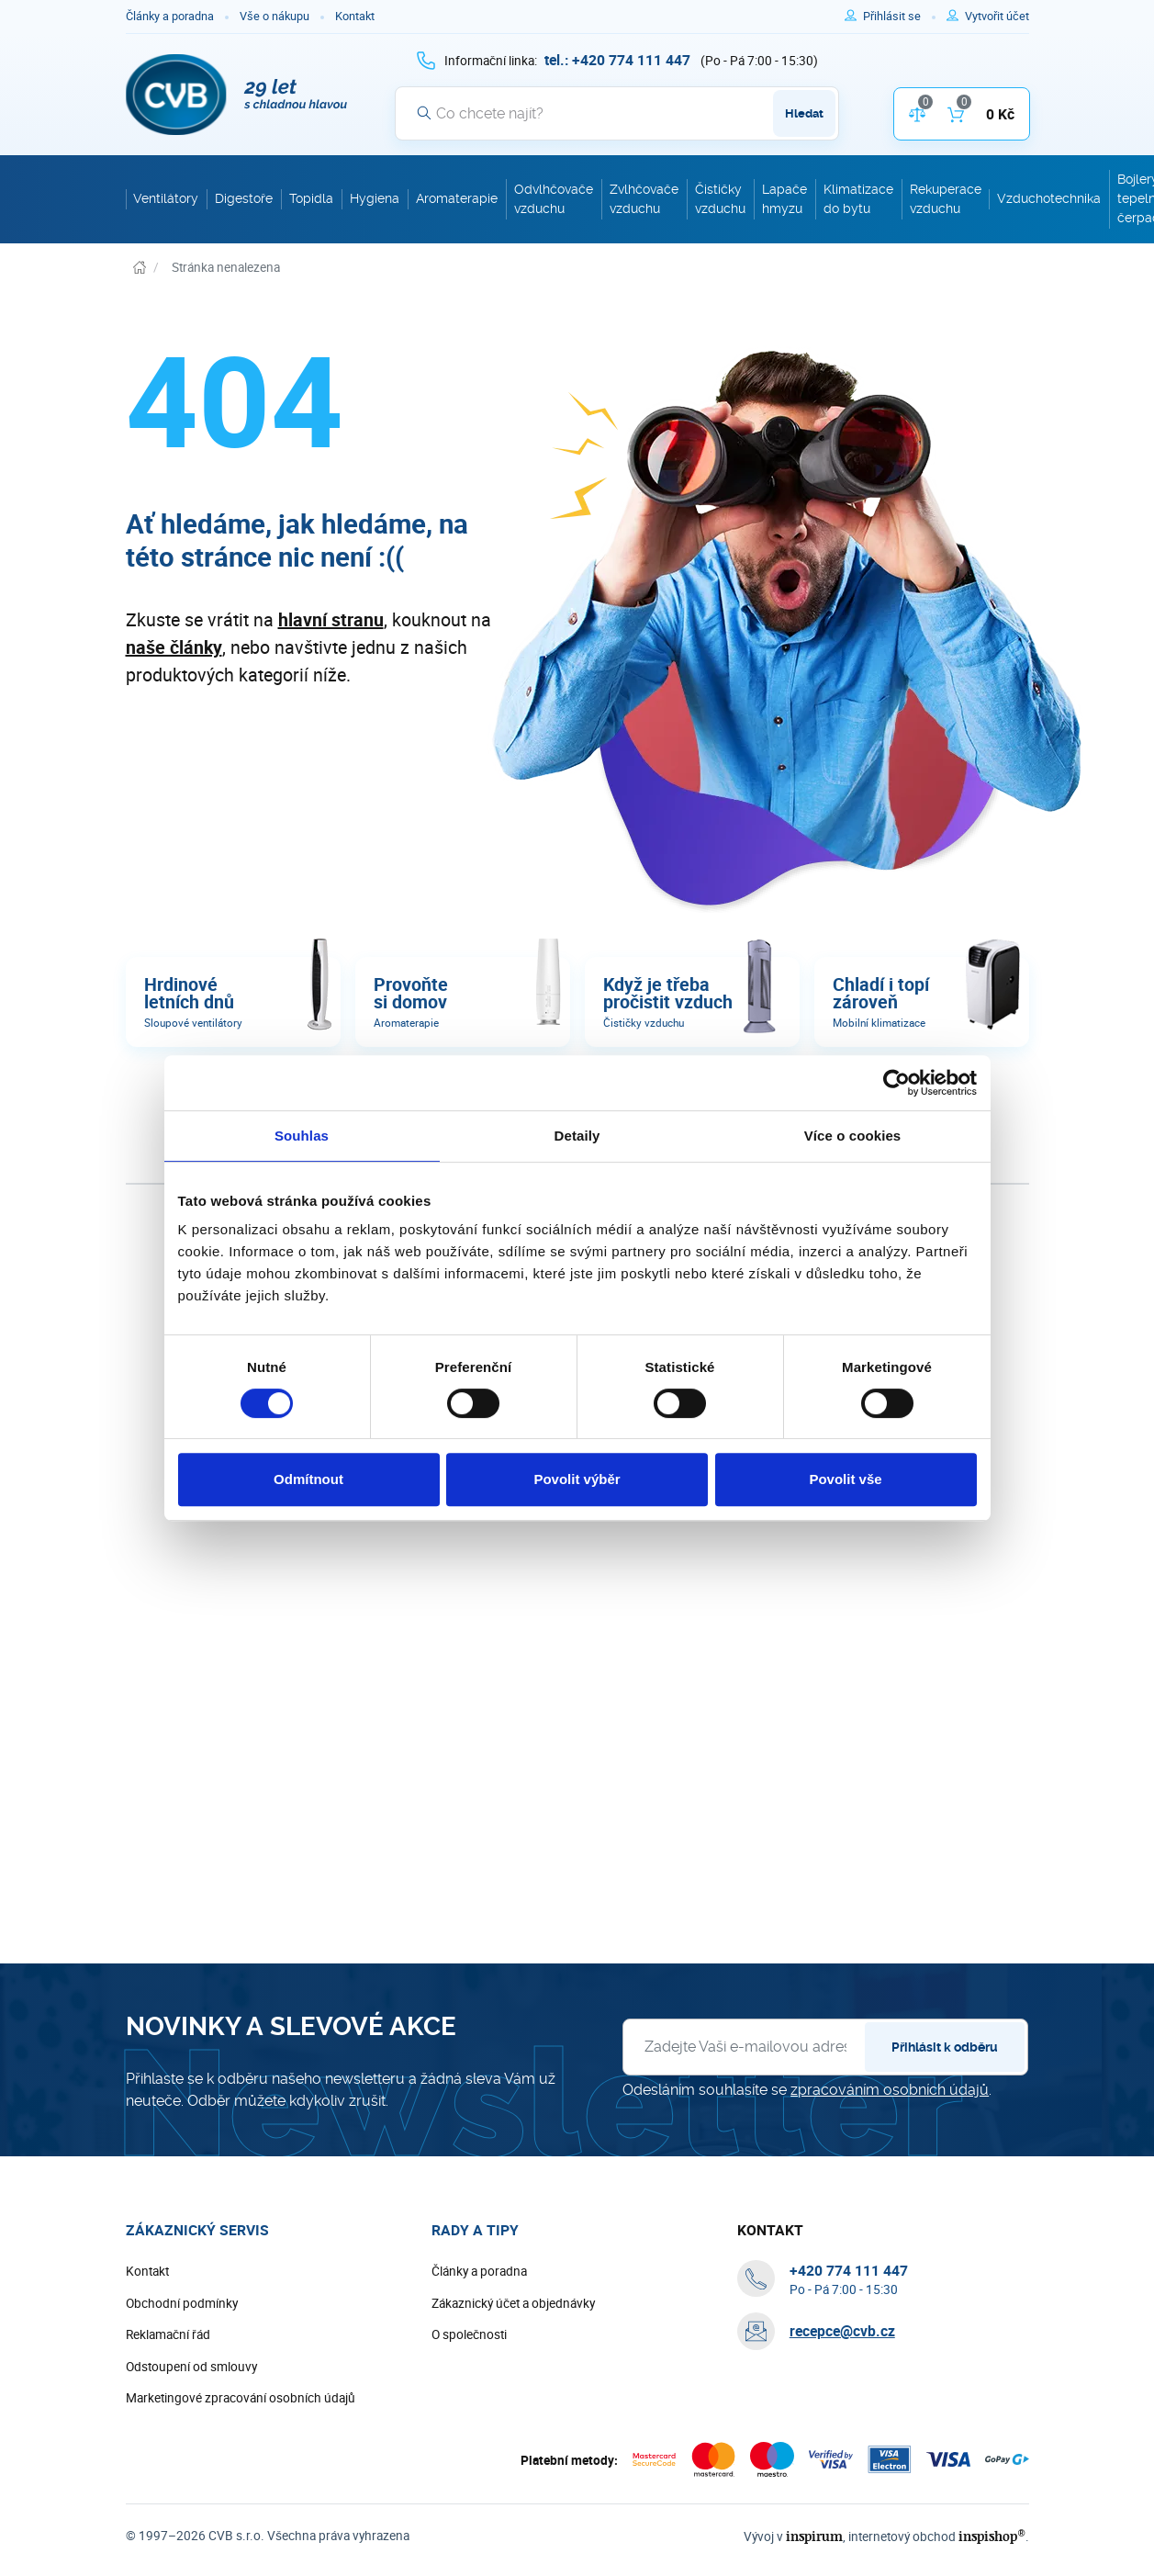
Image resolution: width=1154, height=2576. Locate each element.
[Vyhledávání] (617, 113)
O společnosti (469, 2335)
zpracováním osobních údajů (889, 2090)
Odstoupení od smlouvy (191, 2367)
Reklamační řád (168, 2335)
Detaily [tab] (577, 1135)
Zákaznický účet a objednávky (513, 2304)
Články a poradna (170, 16)
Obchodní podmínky (182, 2304)
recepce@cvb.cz (842, 2332)
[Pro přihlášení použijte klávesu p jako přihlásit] (899, 16)
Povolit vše (845, 1479)
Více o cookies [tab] (853, 1135)
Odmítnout (308, 1479)
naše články (174, 647)
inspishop (994, 2536)
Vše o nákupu (274, 16)
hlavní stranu (331, 619)
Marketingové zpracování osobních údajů (240, 2398)
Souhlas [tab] (301, 1135)
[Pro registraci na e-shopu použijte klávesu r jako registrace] (997, 16)
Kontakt (355, 16)
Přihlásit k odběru (944, 2048)
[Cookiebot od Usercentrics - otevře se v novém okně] (896, 1083)
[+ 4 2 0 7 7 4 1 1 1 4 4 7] (617, 60)
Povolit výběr (576, 1479)
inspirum (822, 2536)
